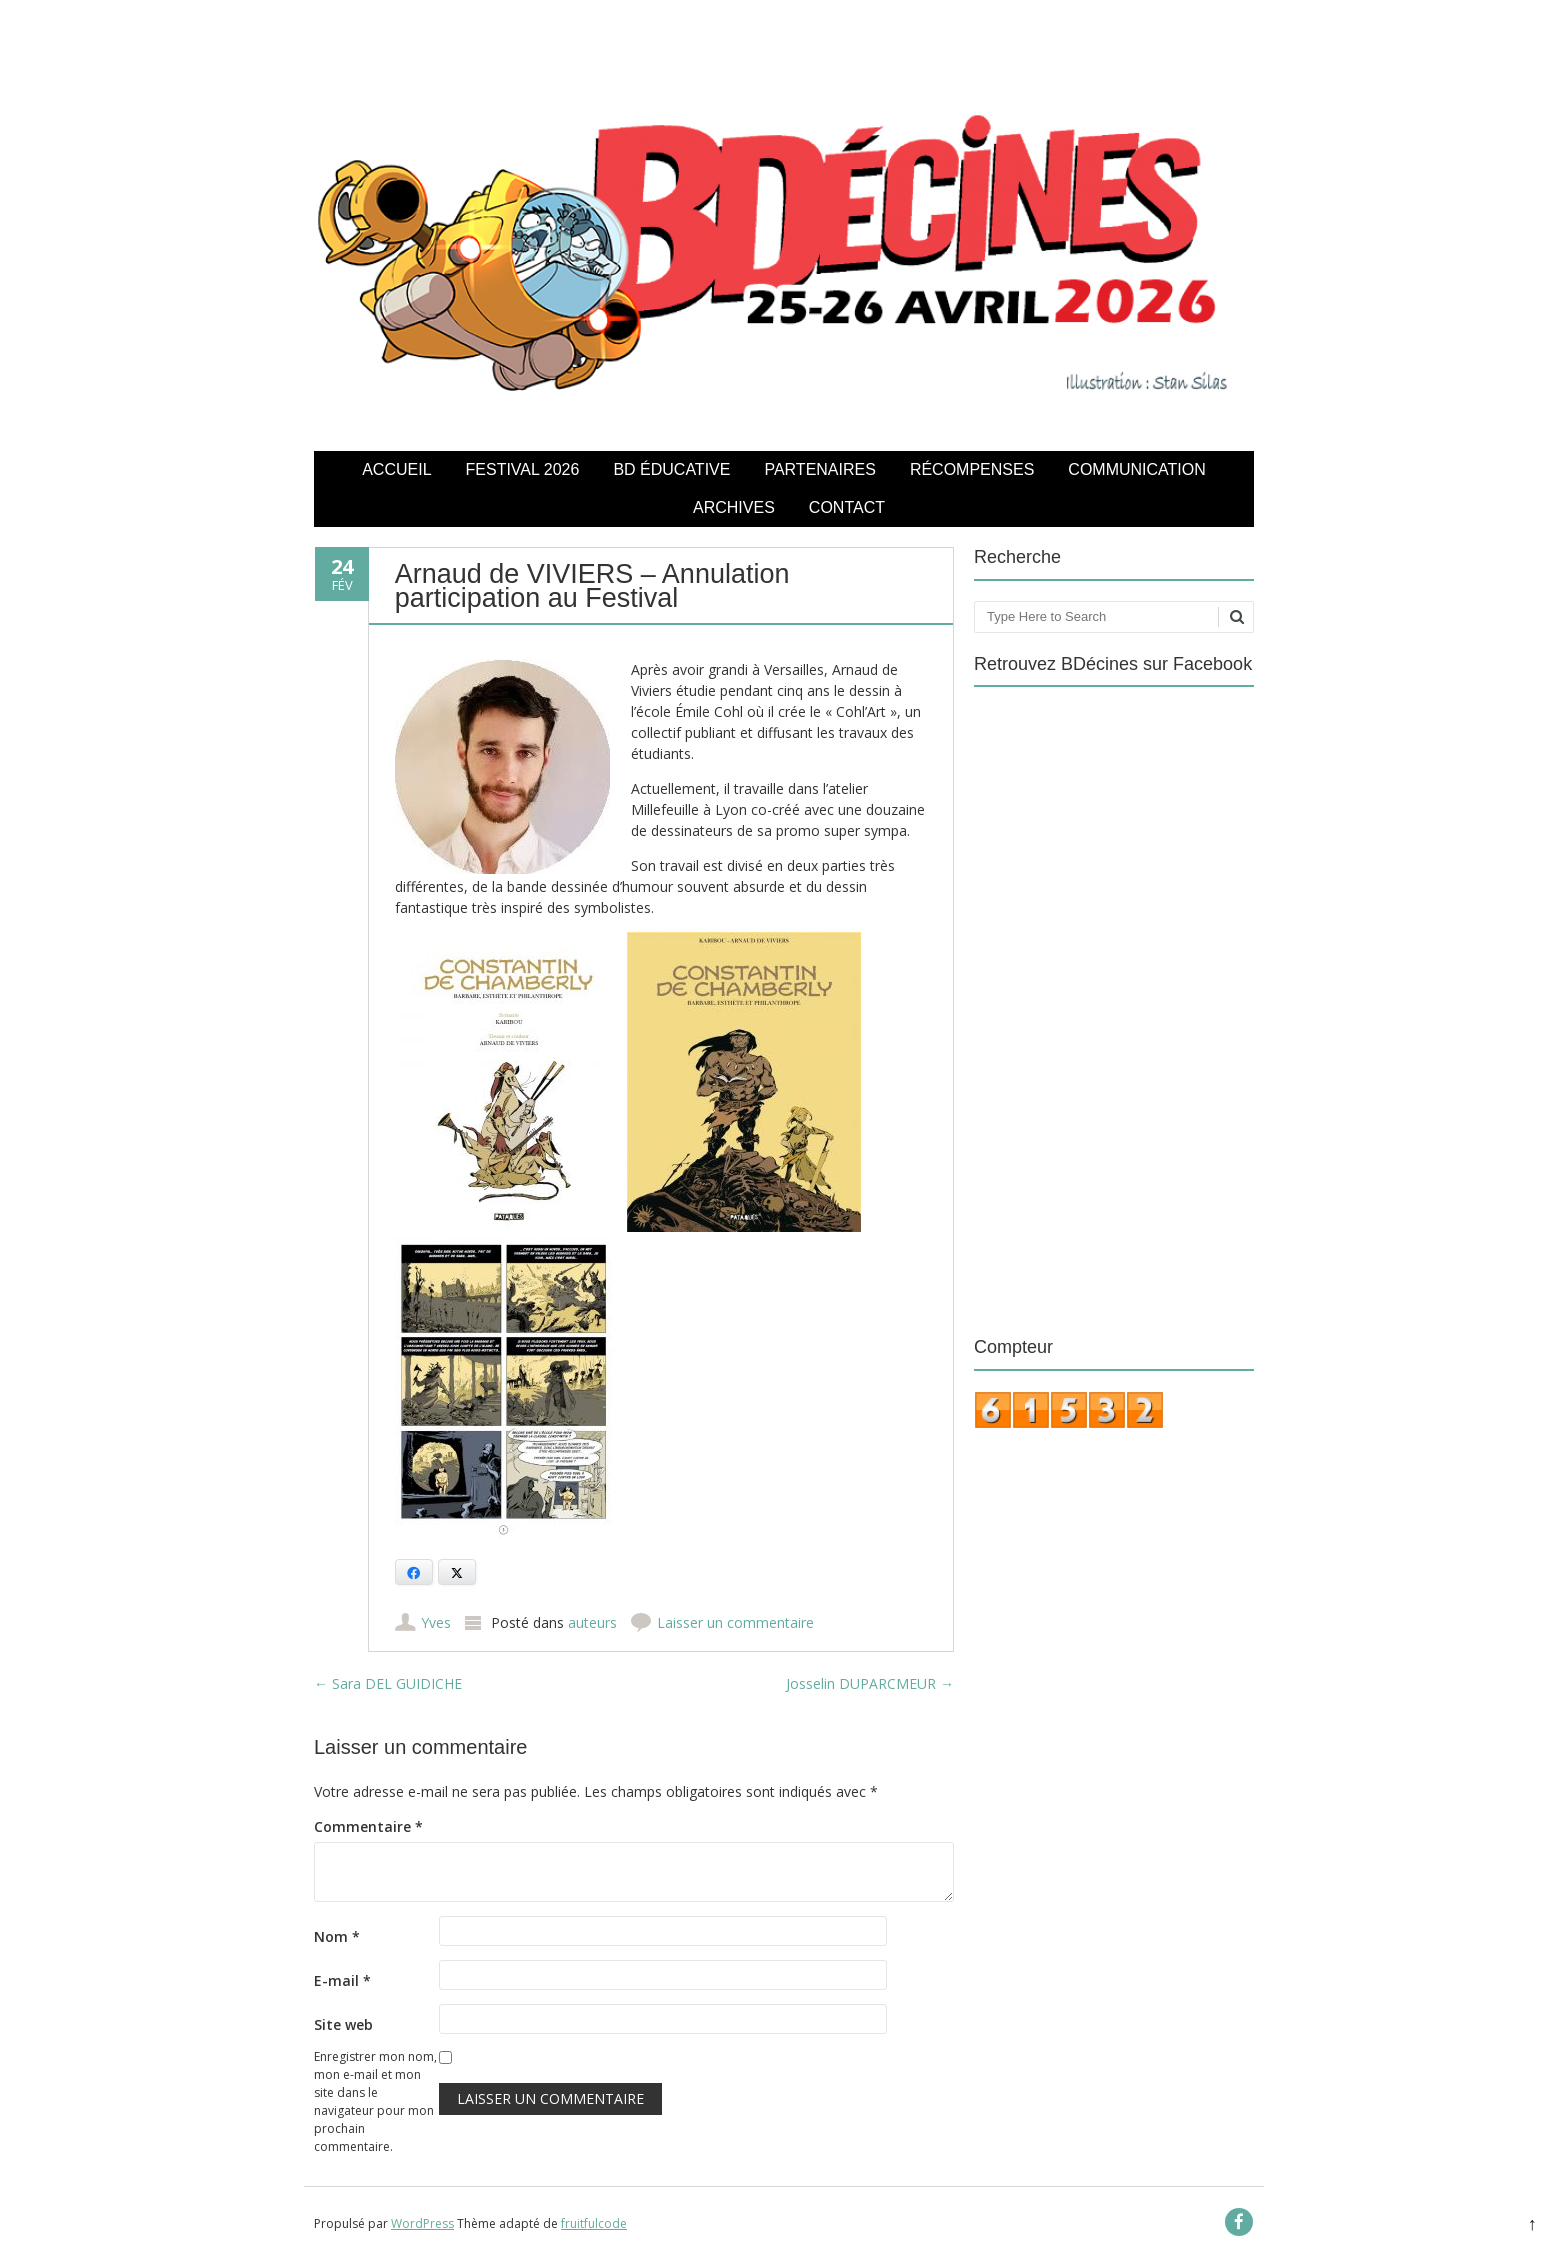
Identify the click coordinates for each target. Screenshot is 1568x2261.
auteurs (592, 1622)
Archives (734, 507)
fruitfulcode (594, 2223)
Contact (847, 507)
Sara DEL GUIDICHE (388, 1683)
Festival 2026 (523, 469)
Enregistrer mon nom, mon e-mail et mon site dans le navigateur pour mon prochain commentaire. (375, 2101)
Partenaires (819, 469)
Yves (436, 1622)
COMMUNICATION (1136, 469)
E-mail (342, 1980)
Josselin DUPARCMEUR (870, 1683)
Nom (337, 1936)
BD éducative (671, 469)
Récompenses (972, 469)
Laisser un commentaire (735, 1622)
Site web (343, 2024)
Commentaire (368, 1826)
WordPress (422, 2223)
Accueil (396, 469)
